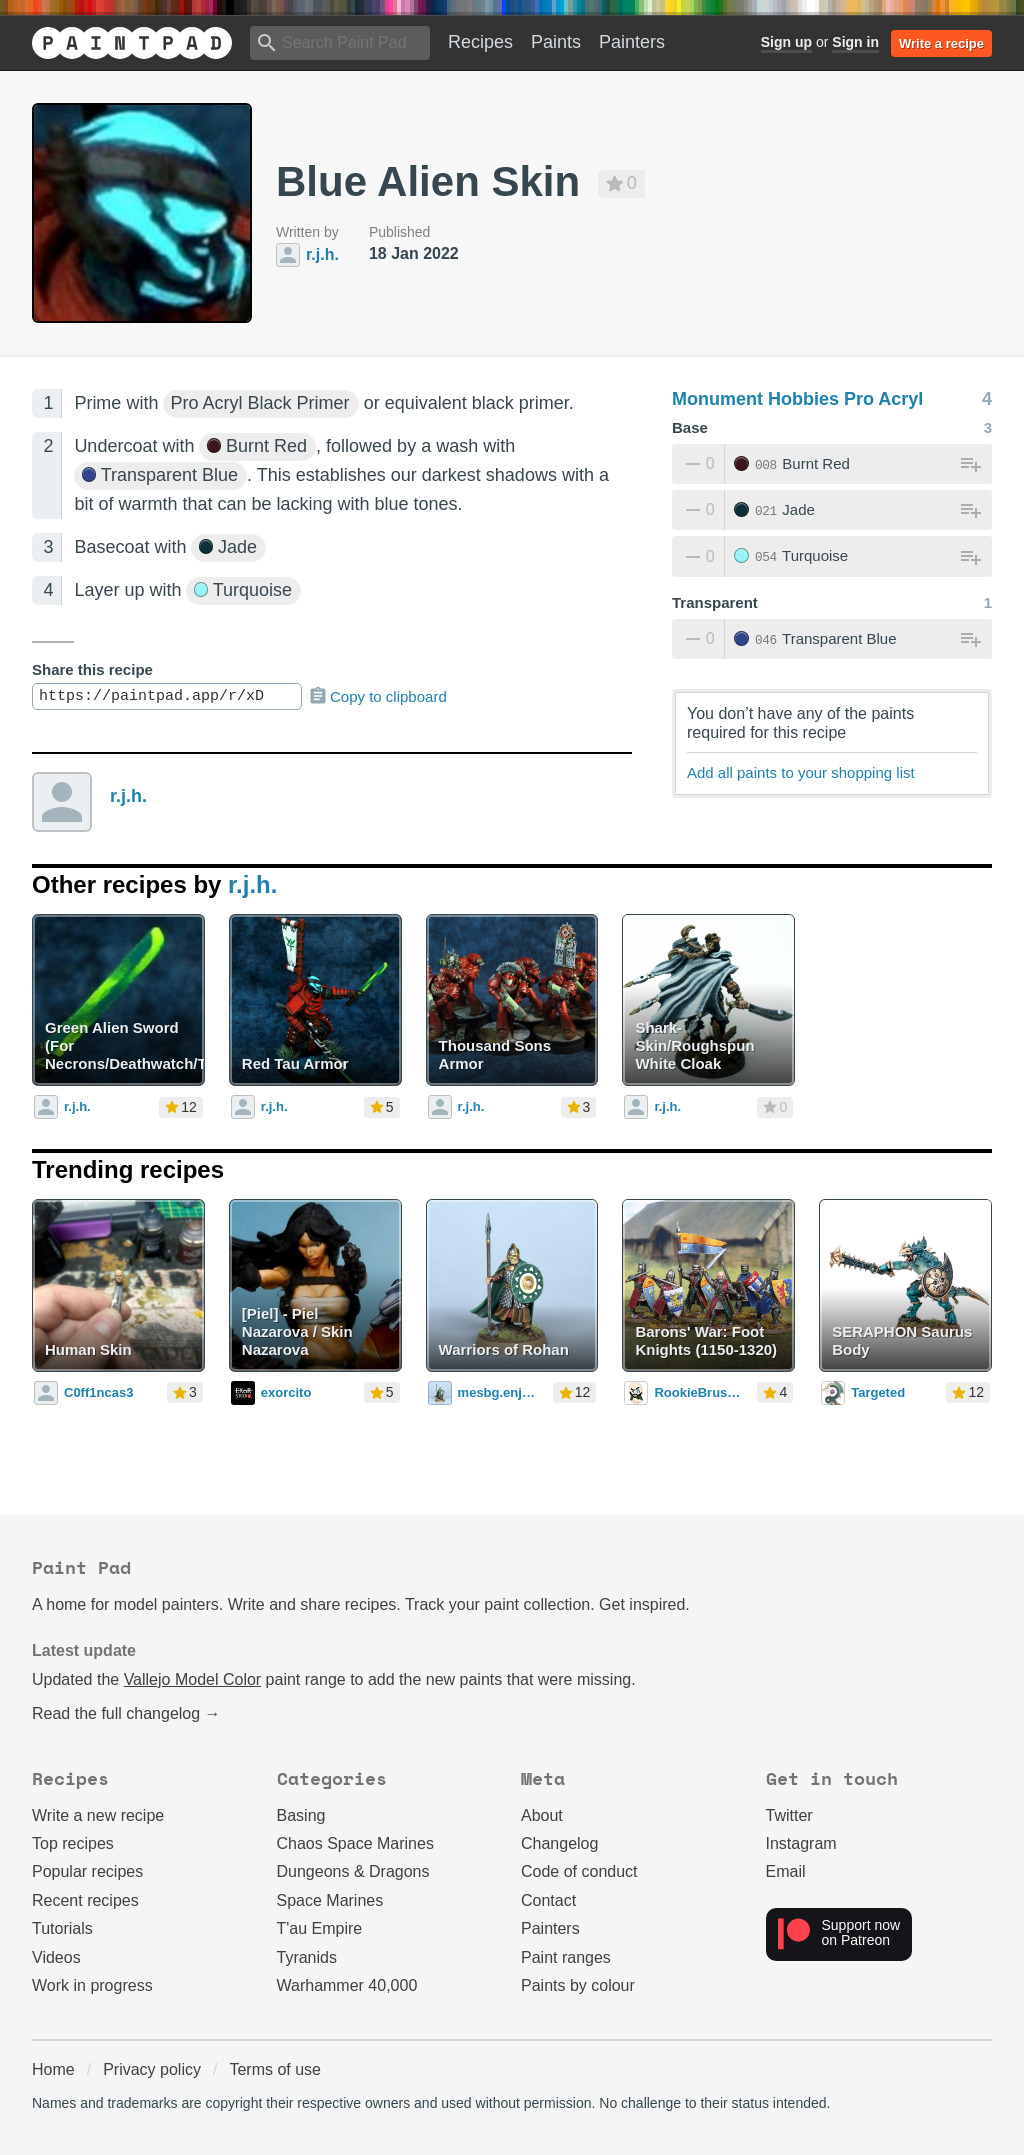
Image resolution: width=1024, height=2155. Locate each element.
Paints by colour (578, 1985)
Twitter (789, 1815)
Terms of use (275, 2069)
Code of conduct (579, 1871)
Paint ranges (566, 1957)
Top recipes (73, 1843)
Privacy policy (152, 2069)
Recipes (480, 42)
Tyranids (307, 1957)
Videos (56, 1957)
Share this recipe (92, 669)
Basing (301, 1815)
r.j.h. (128, 796)
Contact (548, 1900)
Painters (632, 42)
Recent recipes (85, 1900)
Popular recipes (87, 1871)
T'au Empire (320, 1928)
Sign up (786, 42)
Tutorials (62, 1928)
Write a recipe (941, 43)
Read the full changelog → (126, 1713)
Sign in (855, 42)
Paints (556, 42)
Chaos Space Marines (355, 1843)
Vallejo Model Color (193, 1679)
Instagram (801, 1843)
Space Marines (330, 1900)
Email (786, 1871)
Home (53, 2069)
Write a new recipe (98, 1815)
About (542, 1815)
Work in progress (92, 1985)
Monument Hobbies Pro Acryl (797, 399)
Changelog (559, 1843)
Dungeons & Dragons (353, 1871)
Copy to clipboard (377, 696)
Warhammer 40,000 (347, 1985)
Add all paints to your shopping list (801, 772)
